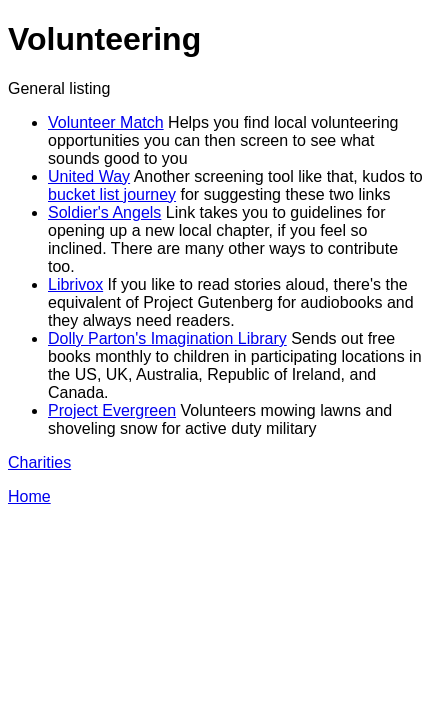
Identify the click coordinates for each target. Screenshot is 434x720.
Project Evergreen (112, 410)
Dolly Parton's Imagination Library (167, 338)
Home (29, 496)
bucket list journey (112, 194)
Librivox (75, 284)
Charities (39, 462)
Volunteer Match (106, 122)
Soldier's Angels (104, 212)
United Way (89, 176)
